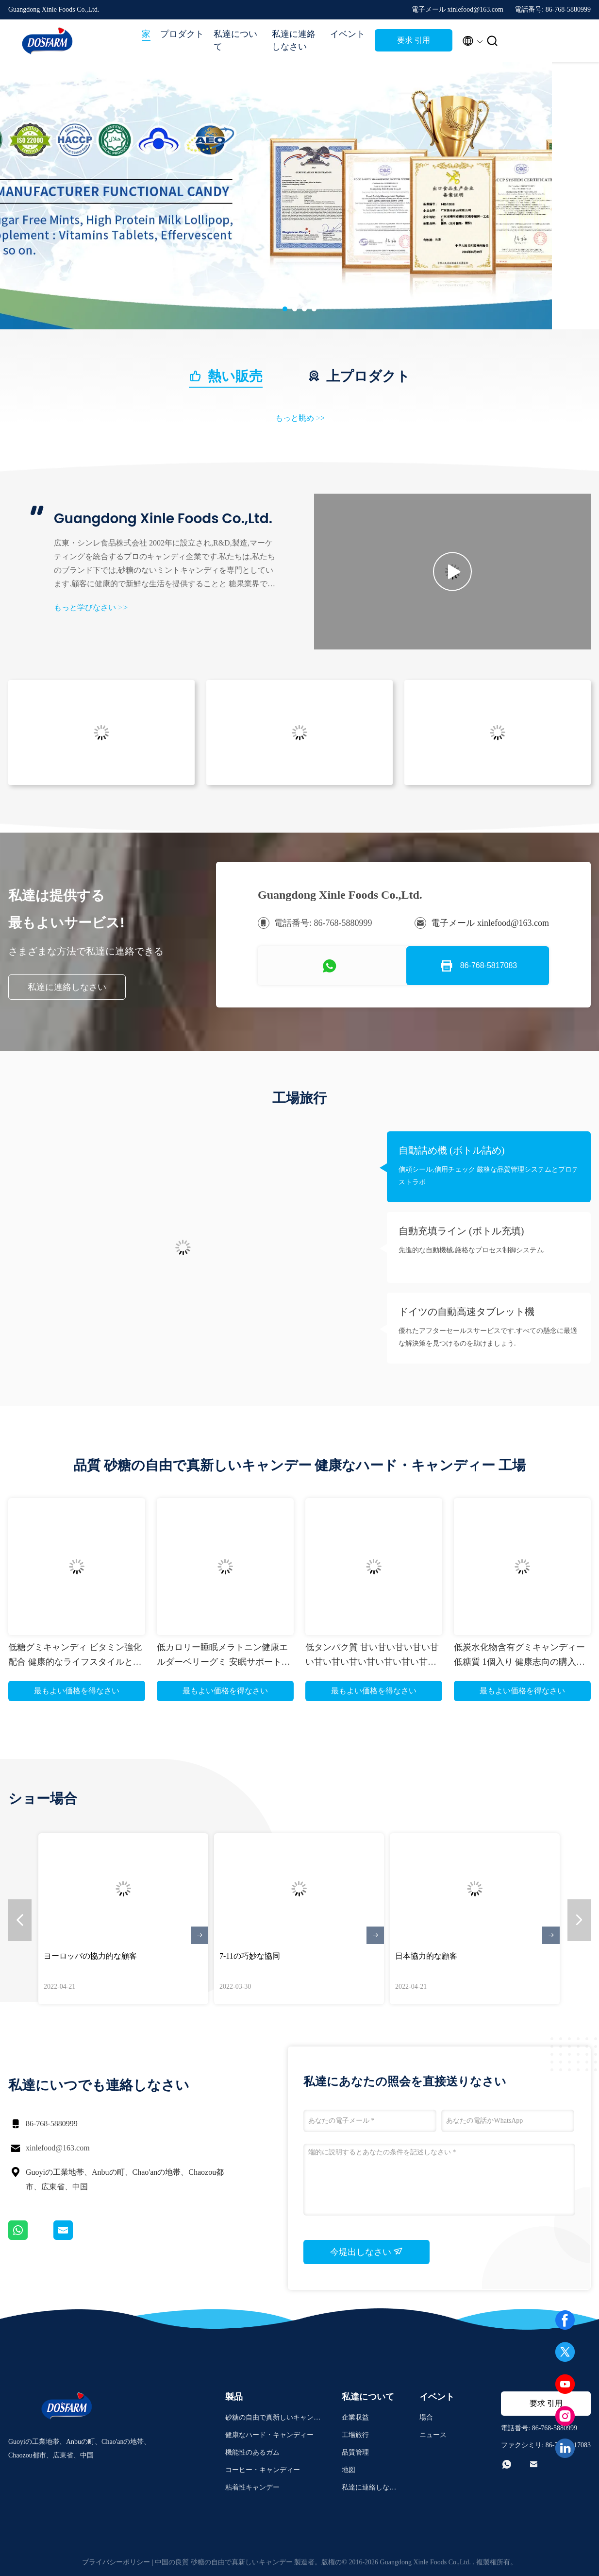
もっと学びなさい (91, 607)
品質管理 (355, 2452)
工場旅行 (355, 2435)
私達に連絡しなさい (294, 40)
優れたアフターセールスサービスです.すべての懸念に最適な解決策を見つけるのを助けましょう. (488, 1337)
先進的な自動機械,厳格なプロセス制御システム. (472, 1250)
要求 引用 (413, 40)
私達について (235, 40)
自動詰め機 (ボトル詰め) (451, 1150)
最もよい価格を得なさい (76, 1691)
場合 (426, 2417)
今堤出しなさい (366, 2251)
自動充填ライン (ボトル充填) (461, 1231)
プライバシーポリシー (116, 2562)
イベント (347, 34)
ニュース (433, 2435)
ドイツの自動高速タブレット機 (466, 1311)
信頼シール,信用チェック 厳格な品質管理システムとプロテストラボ (489, 1176)
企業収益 (355, 2417)
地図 (348, 2470)
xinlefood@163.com (58, 2148)
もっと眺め (300, 418)
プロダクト (182, 34)
